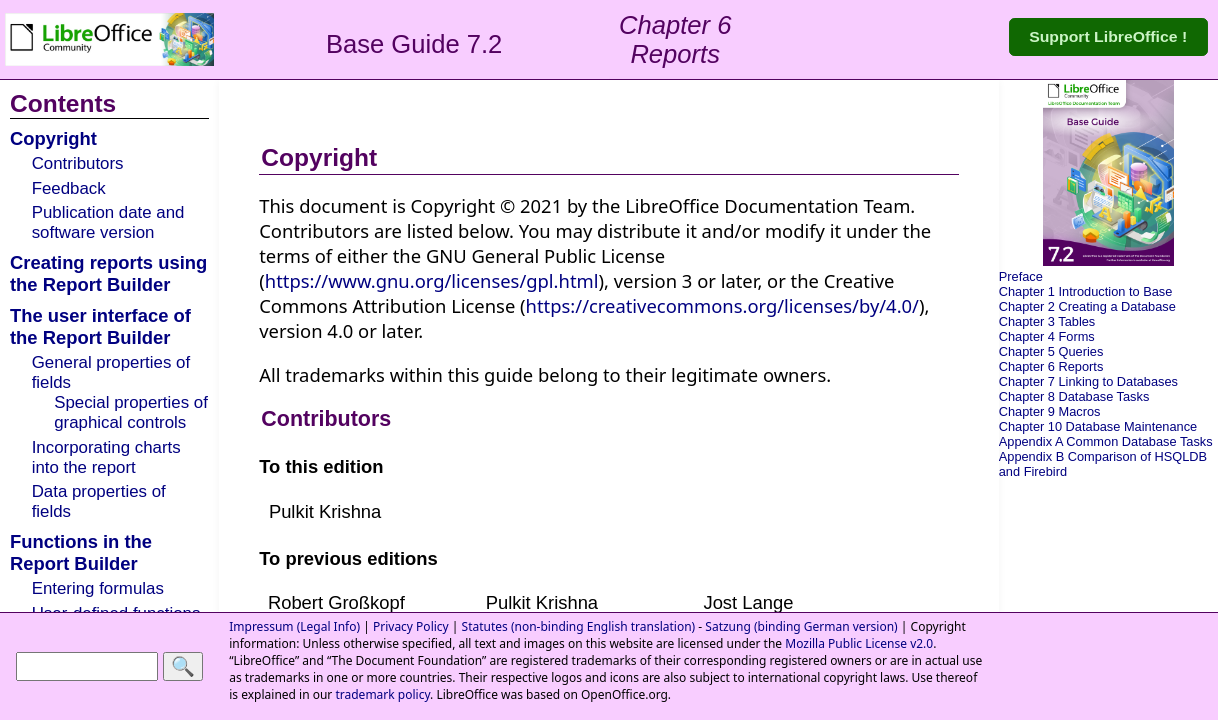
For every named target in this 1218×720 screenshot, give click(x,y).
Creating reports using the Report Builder (108, 273)
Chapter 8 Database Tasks (1074, 396)
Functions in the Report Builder (81, 552)
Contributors (78, 163)
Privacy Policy (411, 626)
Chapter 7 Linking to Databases (1088, 381)
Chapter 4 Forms (1047, 336)
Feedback (69, 188)
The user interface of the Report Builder (100, 326)
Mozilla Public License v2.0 (859, 643)
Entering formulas (98, 588)
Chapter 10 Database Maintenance (1098, 426)
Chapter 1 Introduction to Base (1086, 291)
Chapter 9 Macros (1050, 411)
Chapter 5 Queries (1051, 351)
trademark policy (382, 694)
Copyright (53, 138)
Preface (1021, 276)
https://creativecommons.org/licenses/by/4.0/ (722, 305)
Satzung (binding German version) (801, 626)
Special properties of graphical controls (131, 412)
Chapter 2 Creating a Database (1087, 306)
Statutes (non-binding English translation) (579, 626)
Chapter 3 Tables (1047, 321)
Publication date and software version (108, 222)
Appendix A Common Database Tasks (1106, 441)
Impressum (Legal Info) (294, 626)
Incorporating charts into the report (106, 457)
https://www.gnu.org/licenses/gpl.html (432, 280)
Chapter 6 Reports (1051, 366)
